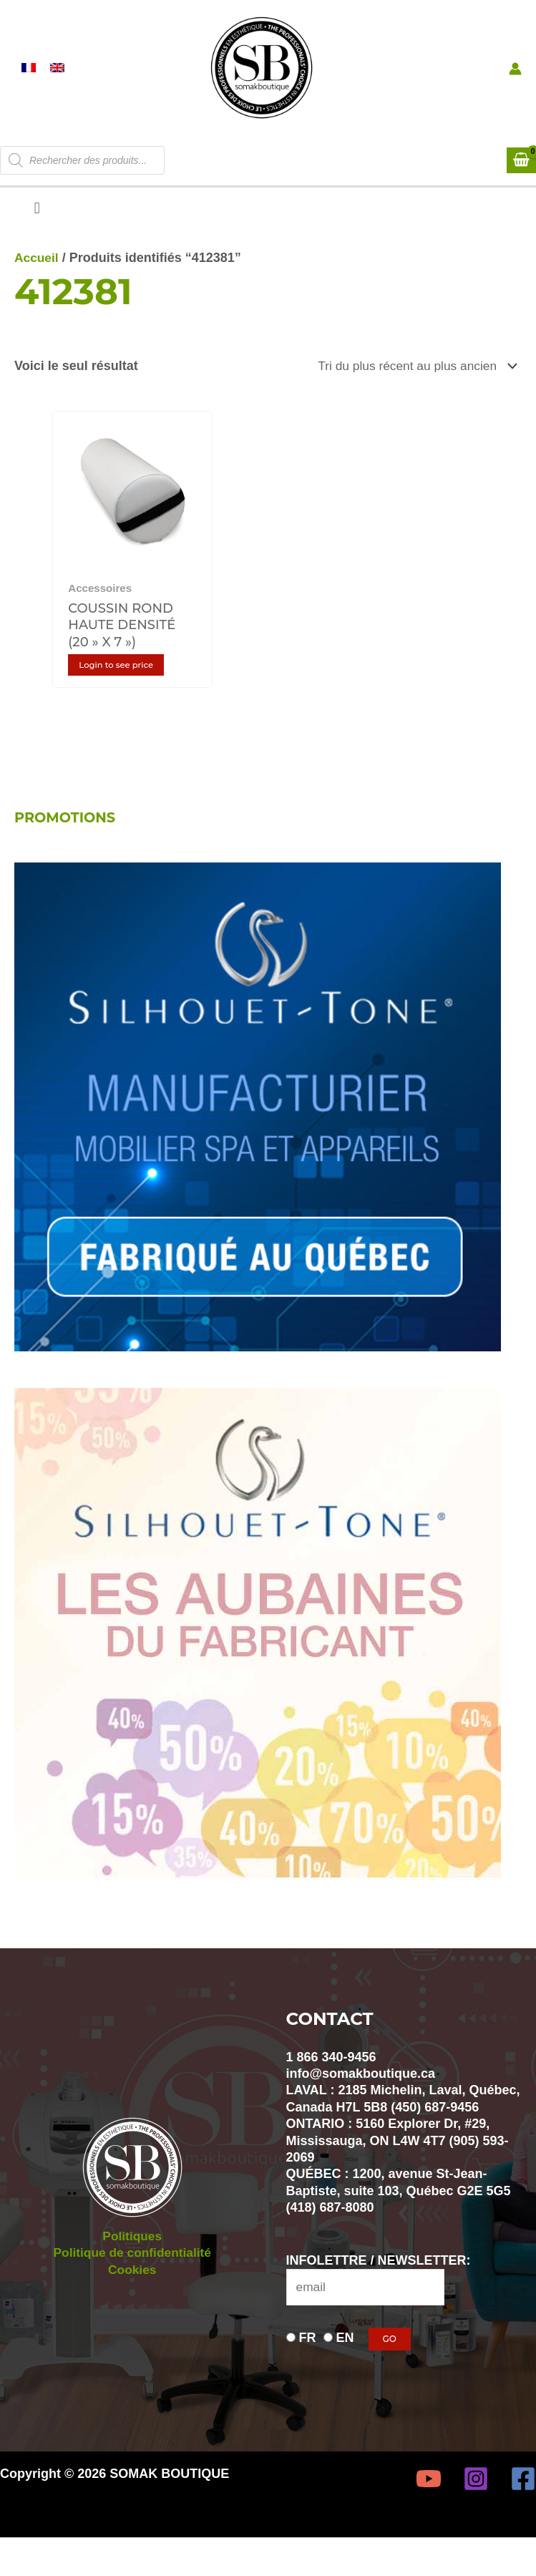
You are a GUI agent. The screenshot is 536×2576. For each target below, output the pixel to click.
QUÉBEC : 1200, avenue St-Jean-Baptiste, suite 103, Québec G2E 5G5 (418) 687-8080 (398, 2213)
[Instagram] (476, 2502)
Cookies (132, 2292)
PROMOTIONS (67, 839)
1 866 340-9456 (331, 2079)
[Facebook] (523, 2502)
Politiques (132, 2259)
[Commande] (411, 399)
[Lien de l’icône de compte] (515, 85)
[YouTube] (429, 2502)
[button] (37, 241)
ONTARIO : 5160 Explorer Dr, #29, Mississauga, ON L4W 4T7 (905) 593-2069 (397, 2163)
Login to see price (121, 686)
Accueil (37, 291)
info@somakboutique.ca (361, 2096)
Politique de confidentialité (132, 2275)
